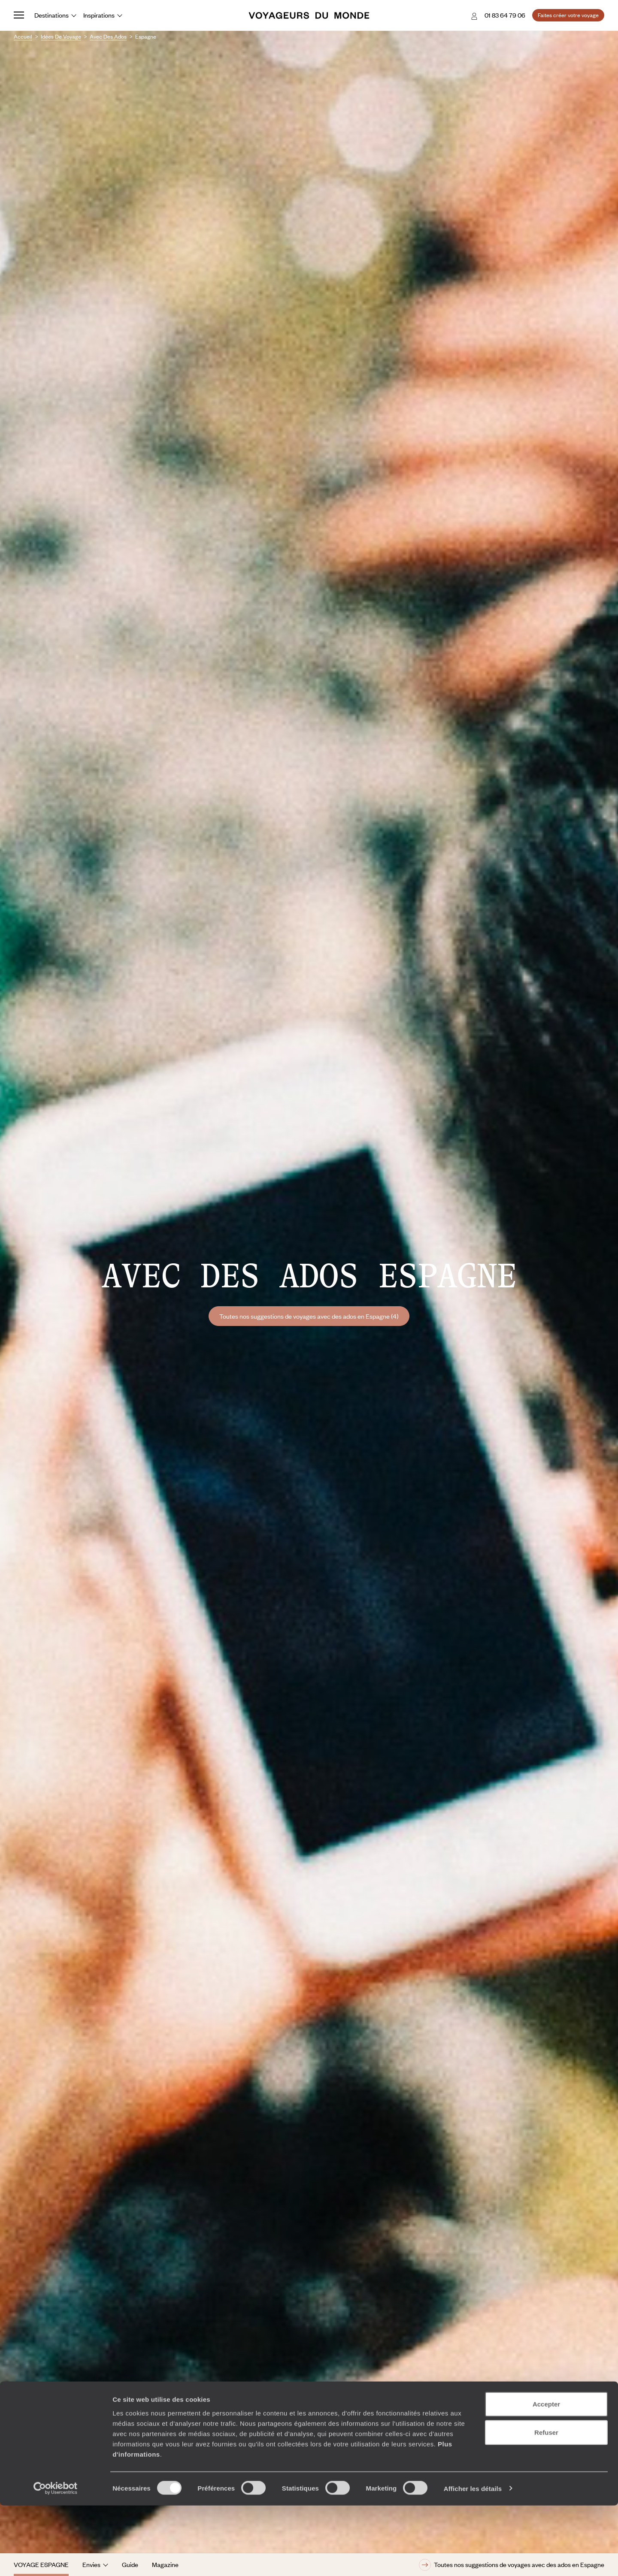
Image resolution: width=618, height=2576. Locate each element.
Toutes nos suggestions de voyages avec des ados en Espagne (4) (309, 1316)
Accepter (546, 2474)
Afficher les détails (473, 2559)
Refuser (546, 2503)
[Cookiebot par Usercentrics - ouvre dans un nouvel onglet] (55, 2559)
